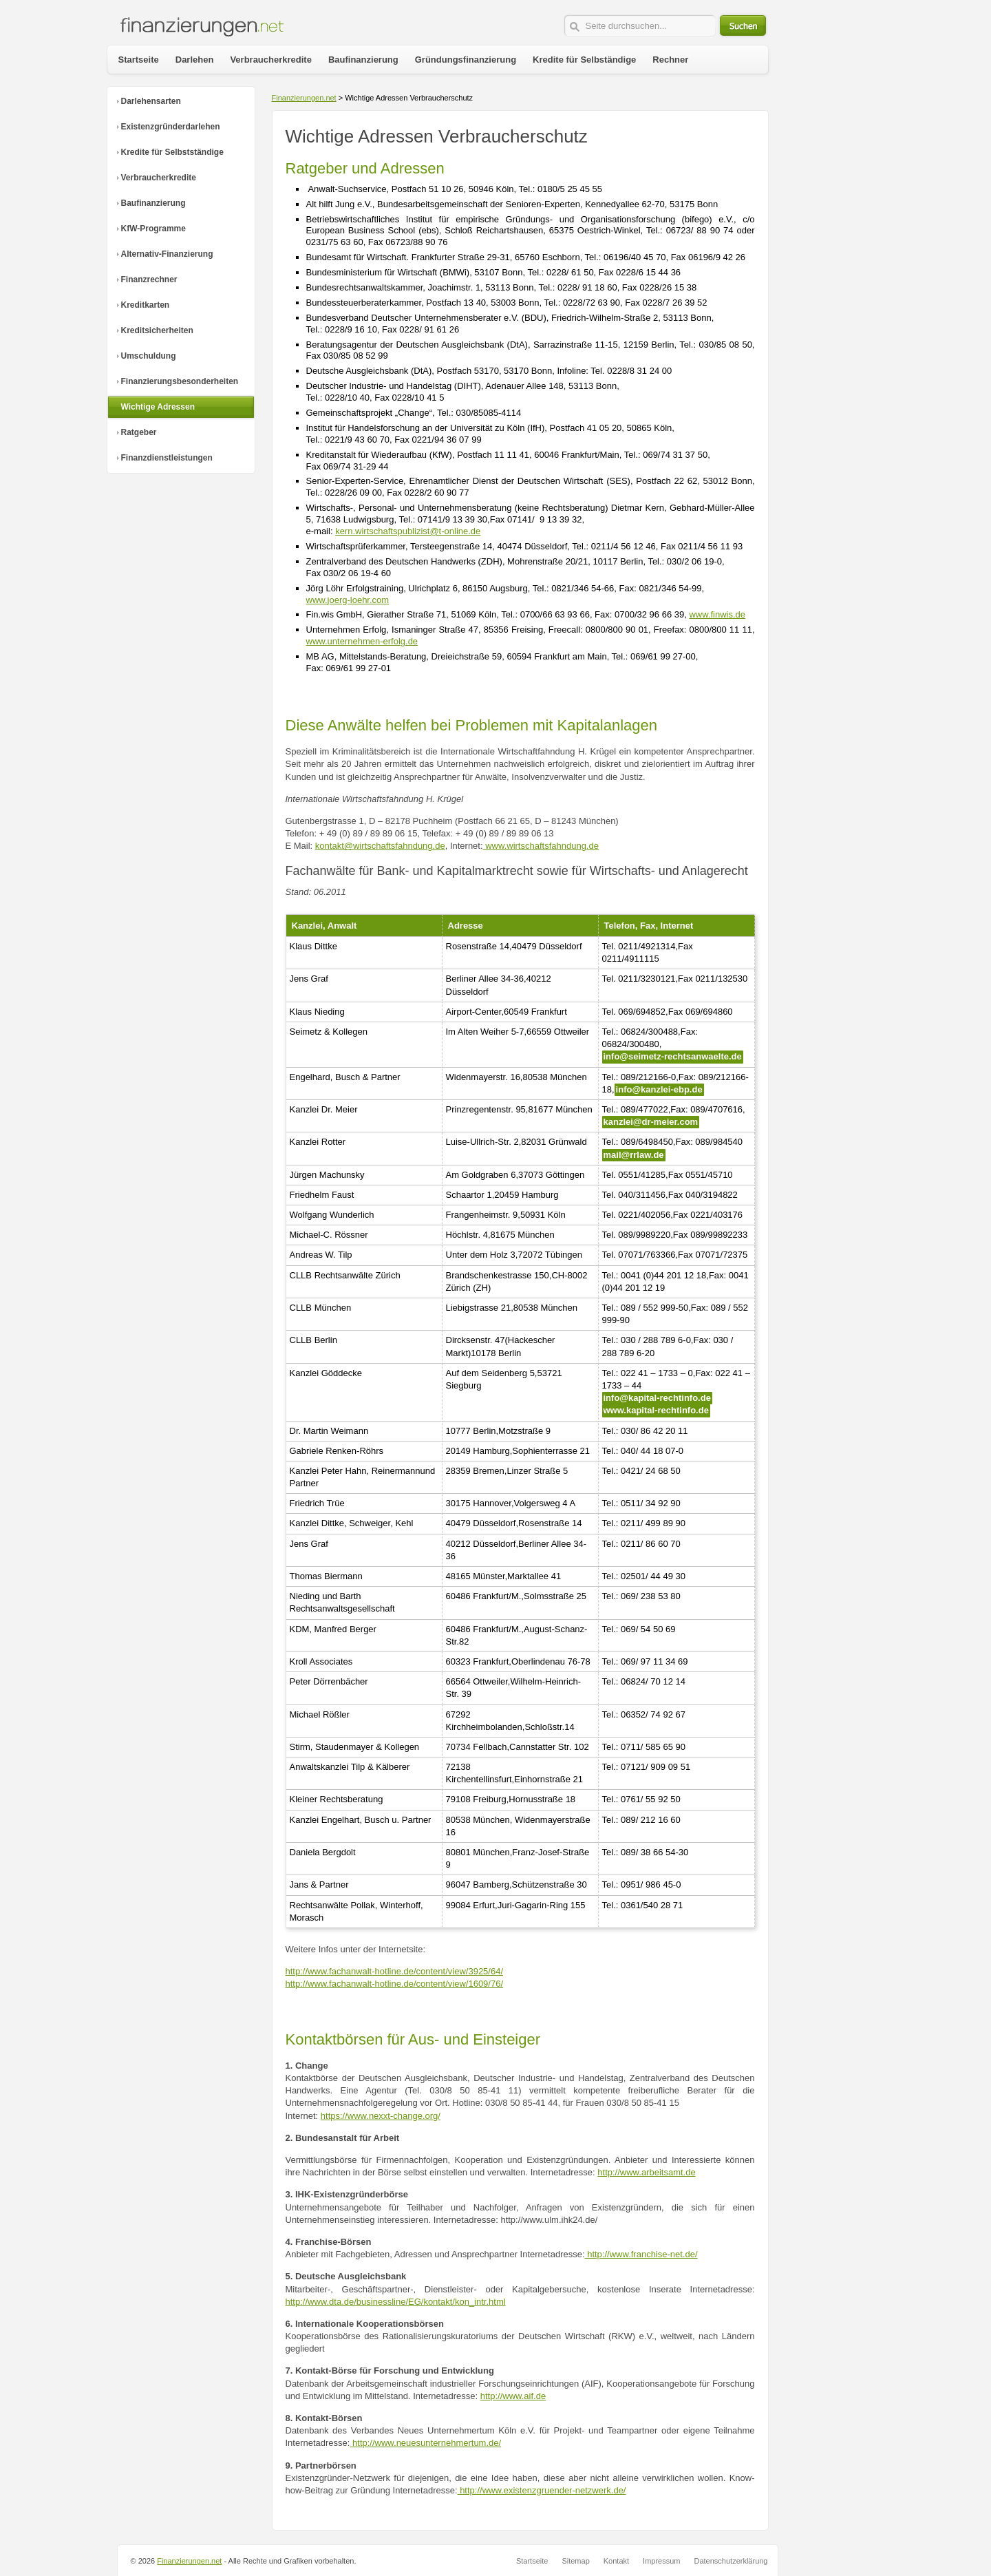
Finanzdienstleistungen (167, 458)
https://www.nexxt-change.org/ (380, 2116)
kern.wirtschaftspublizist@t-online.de (407, 531)
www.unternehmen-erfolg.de (362, 641)
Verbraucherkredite (158, 177)
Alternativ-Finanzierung (167, 254)
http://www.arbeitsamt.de (646, 2172)
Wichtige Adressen (158, 407)
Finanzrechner (149, 279)
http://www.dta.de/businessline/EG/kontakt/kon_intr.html (396, 2302)
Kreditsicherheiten (157, 330)
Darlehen (194, 59)
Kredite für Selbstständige (172, 152)
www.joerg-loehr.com (348, 600)
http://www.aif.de (513, 2396)
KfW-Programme (153, 228)
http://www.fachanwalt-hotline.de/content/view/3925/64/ (395, 1971)
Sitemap (575, 2561)
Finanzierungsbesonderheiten (180, 381)
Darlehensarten (151, 101)
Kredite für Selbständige (584, 59)
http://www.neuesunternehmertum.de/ (425, 2443)
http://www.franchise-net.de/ (641, 2254)
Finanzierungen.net (304, 98)
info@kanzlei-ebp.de (659, 1089)
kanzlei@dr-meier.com (651, 1122)
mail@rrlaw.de (634, 1155)
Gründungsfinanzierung (465, 59)
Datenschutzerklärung (730, 2561)
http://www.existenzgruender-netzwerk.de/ (542, 2490)
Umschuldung (148, 356)
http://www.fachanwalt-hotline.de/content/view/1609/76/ (395, 1983)
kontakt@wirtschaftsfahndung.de (380, 846)
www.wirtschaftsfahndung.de (541, 846)
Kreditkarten (145, 305)
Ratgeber (139, 432)
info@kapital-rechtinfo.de (657, 1398)
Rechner (670, 59)
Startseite (138, 59)
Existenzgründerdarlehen (170, 126)
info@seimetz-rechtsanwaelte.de (673, 1056)
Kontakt (616, 2561)
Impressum (661, 2561)
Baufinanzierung (153, 203)
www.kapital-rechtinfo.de (656, 1410)
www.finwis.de (717, 614)
